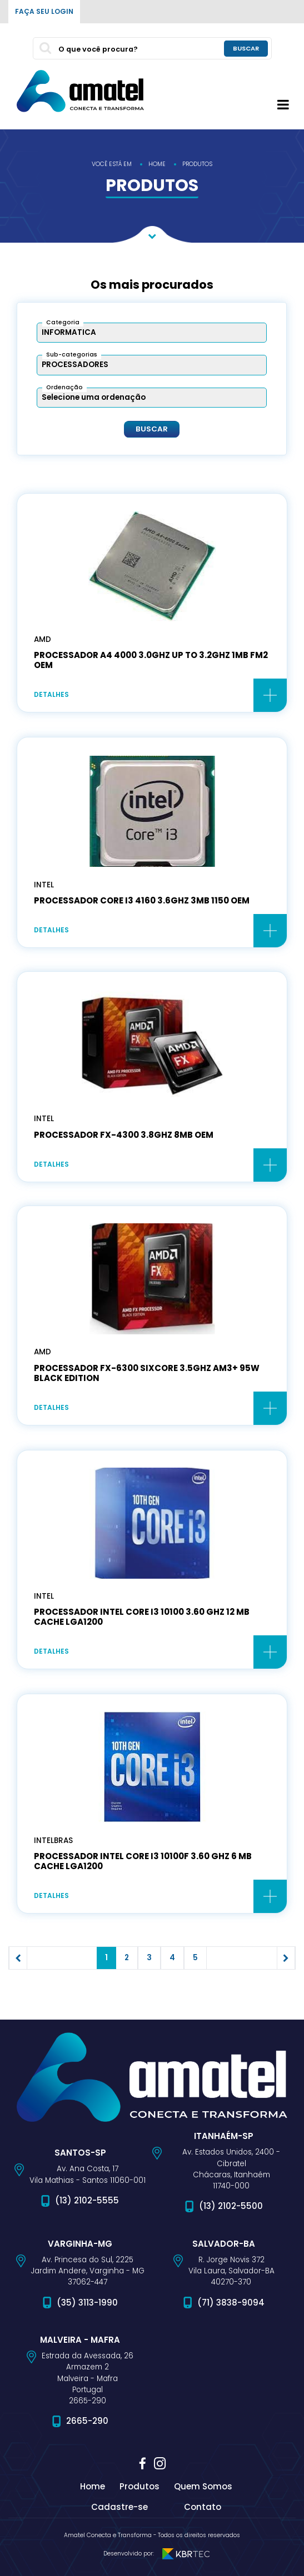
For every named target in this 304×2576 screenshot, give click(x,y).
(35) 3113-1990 (87, 2302)
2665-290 (87, 2421)
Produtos (139, 2486)
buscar (246, 48)
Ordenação (64, 387)
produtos (197, 164)
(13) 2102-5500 (231, 2206)
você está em (112, 164)
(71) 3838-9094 (231, 2302)
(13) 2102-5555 (87, 2200)
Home (92, 2486)
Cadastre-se (119, 2507)
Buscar (152, 429)
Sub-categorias (71, 354)
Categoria (62, 322)
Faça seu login (44, 11)
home (157, 164)
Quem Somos (203, 2486)
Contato (202, 2507)
